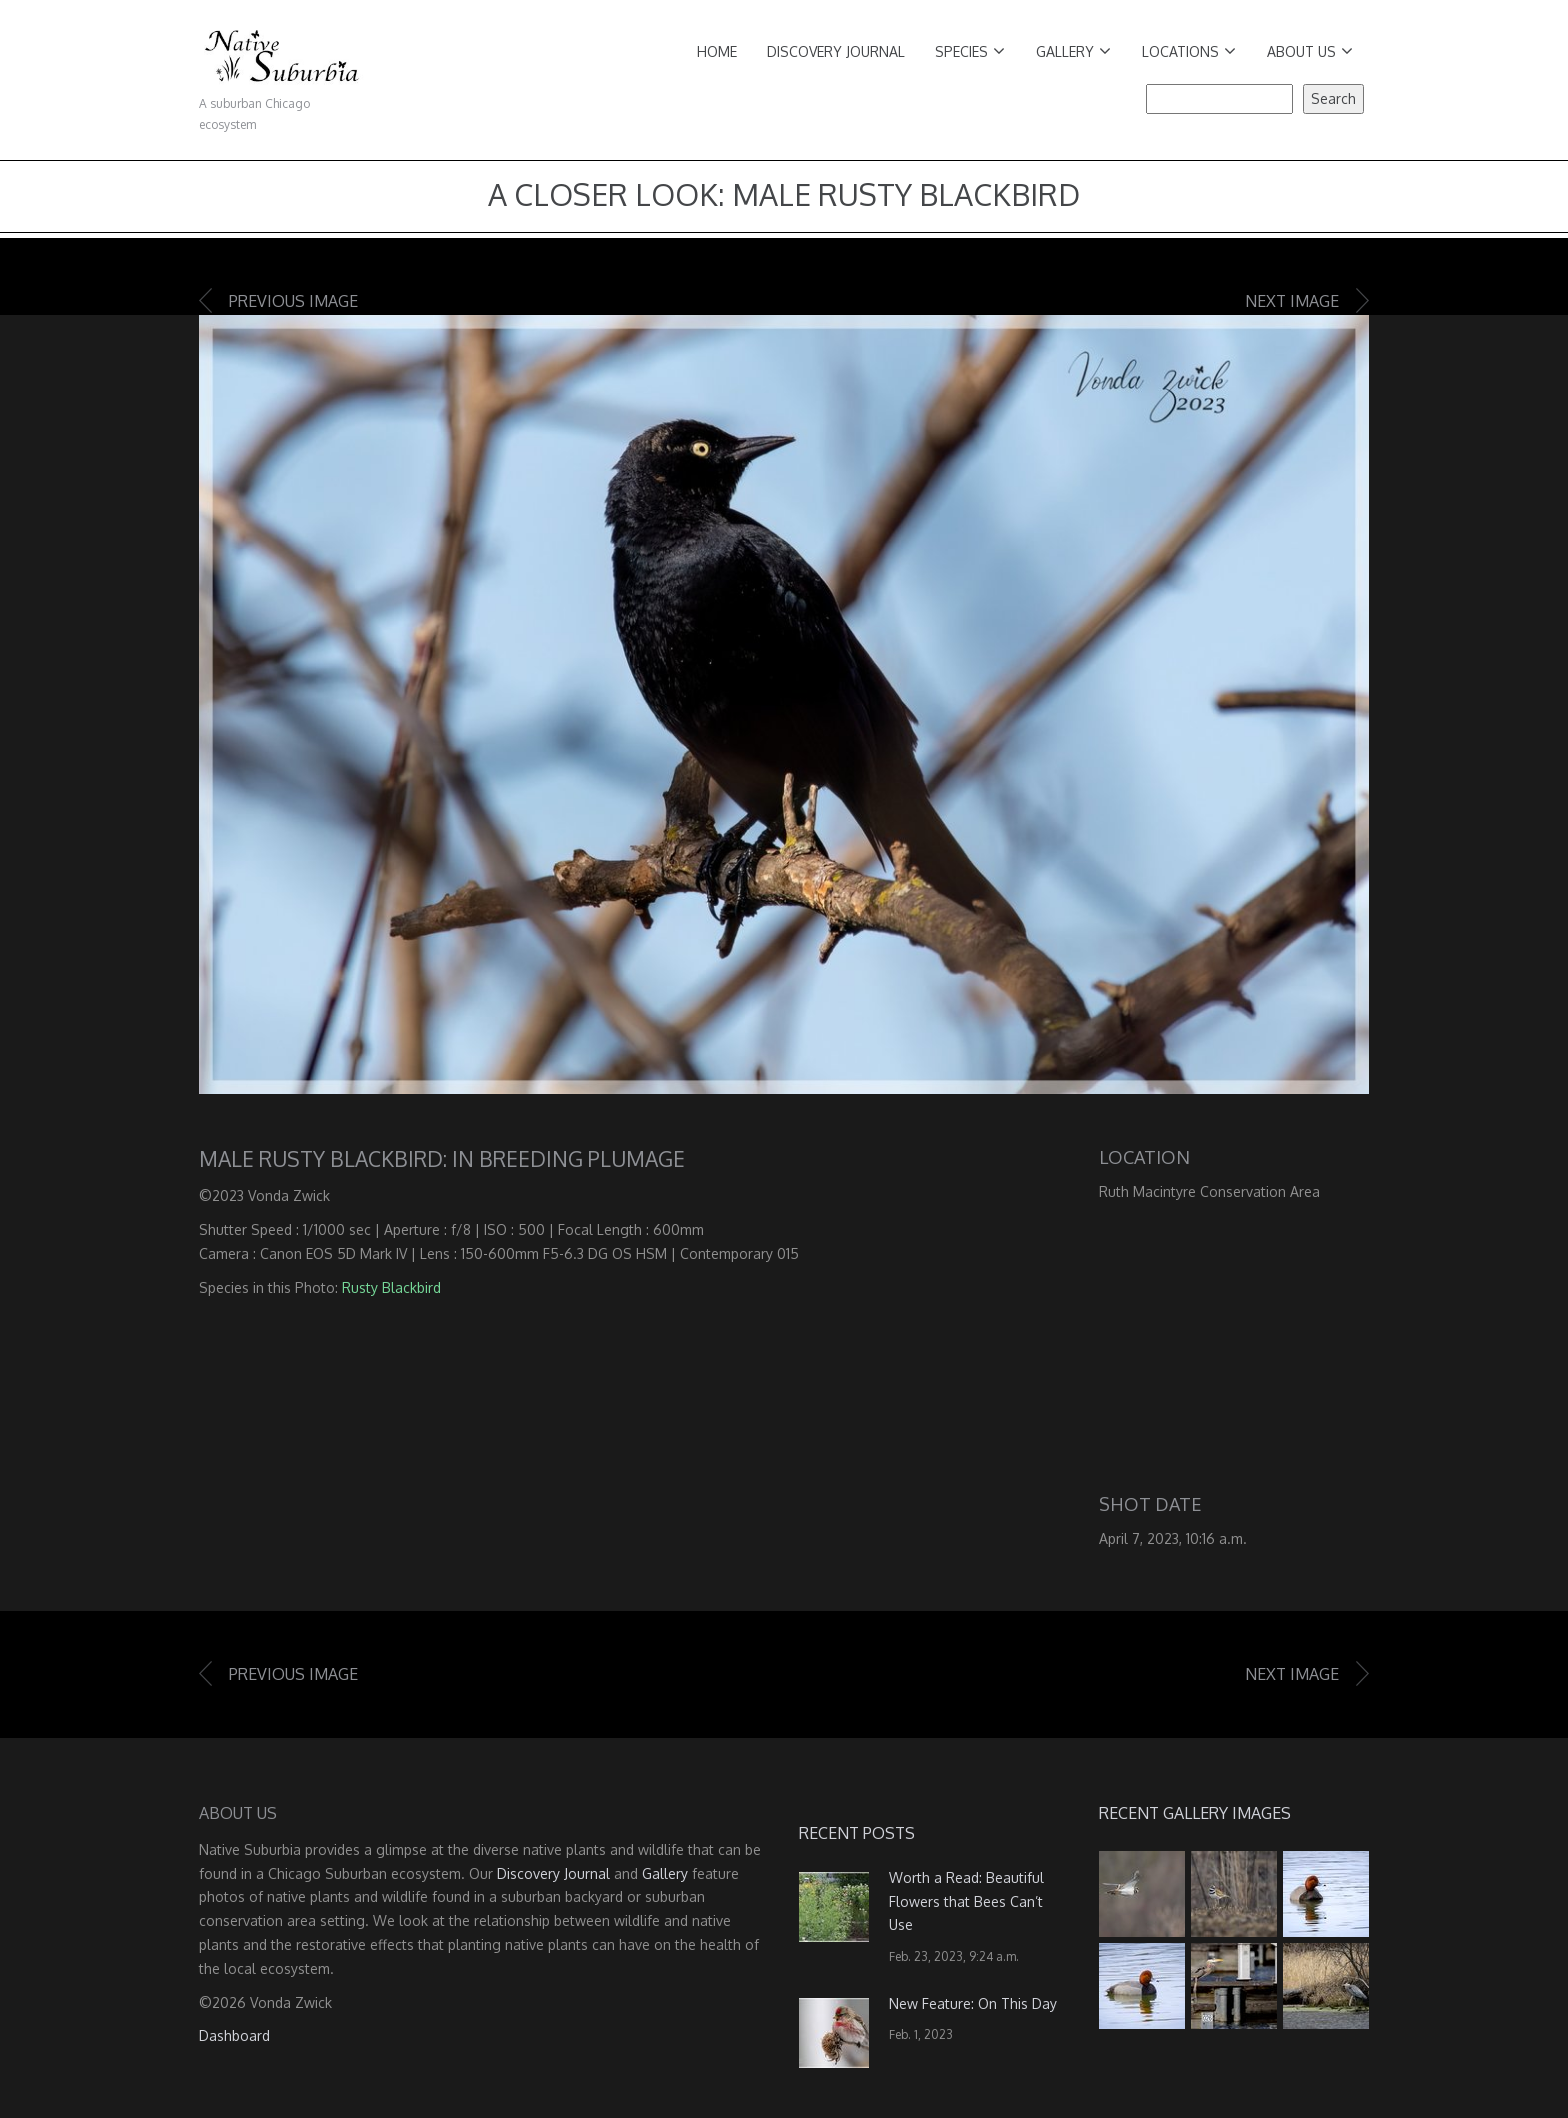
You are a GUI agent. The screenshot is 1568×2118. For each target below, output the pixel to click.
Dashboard (234, 2035)
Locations (1189, 51)
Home (717, 51)
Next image (1292, 301)
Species (970, 51)
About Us (1310, 51)
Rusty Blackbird (391, 1287)
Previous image (293, 301)
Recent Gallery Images (1195, 1813)
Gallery (1073, 51)
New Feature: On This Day (973, 2003)
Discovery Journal (836, 51)
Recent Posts (857, 1833)
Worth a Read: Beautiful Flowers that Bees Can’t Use (966, 1901)
